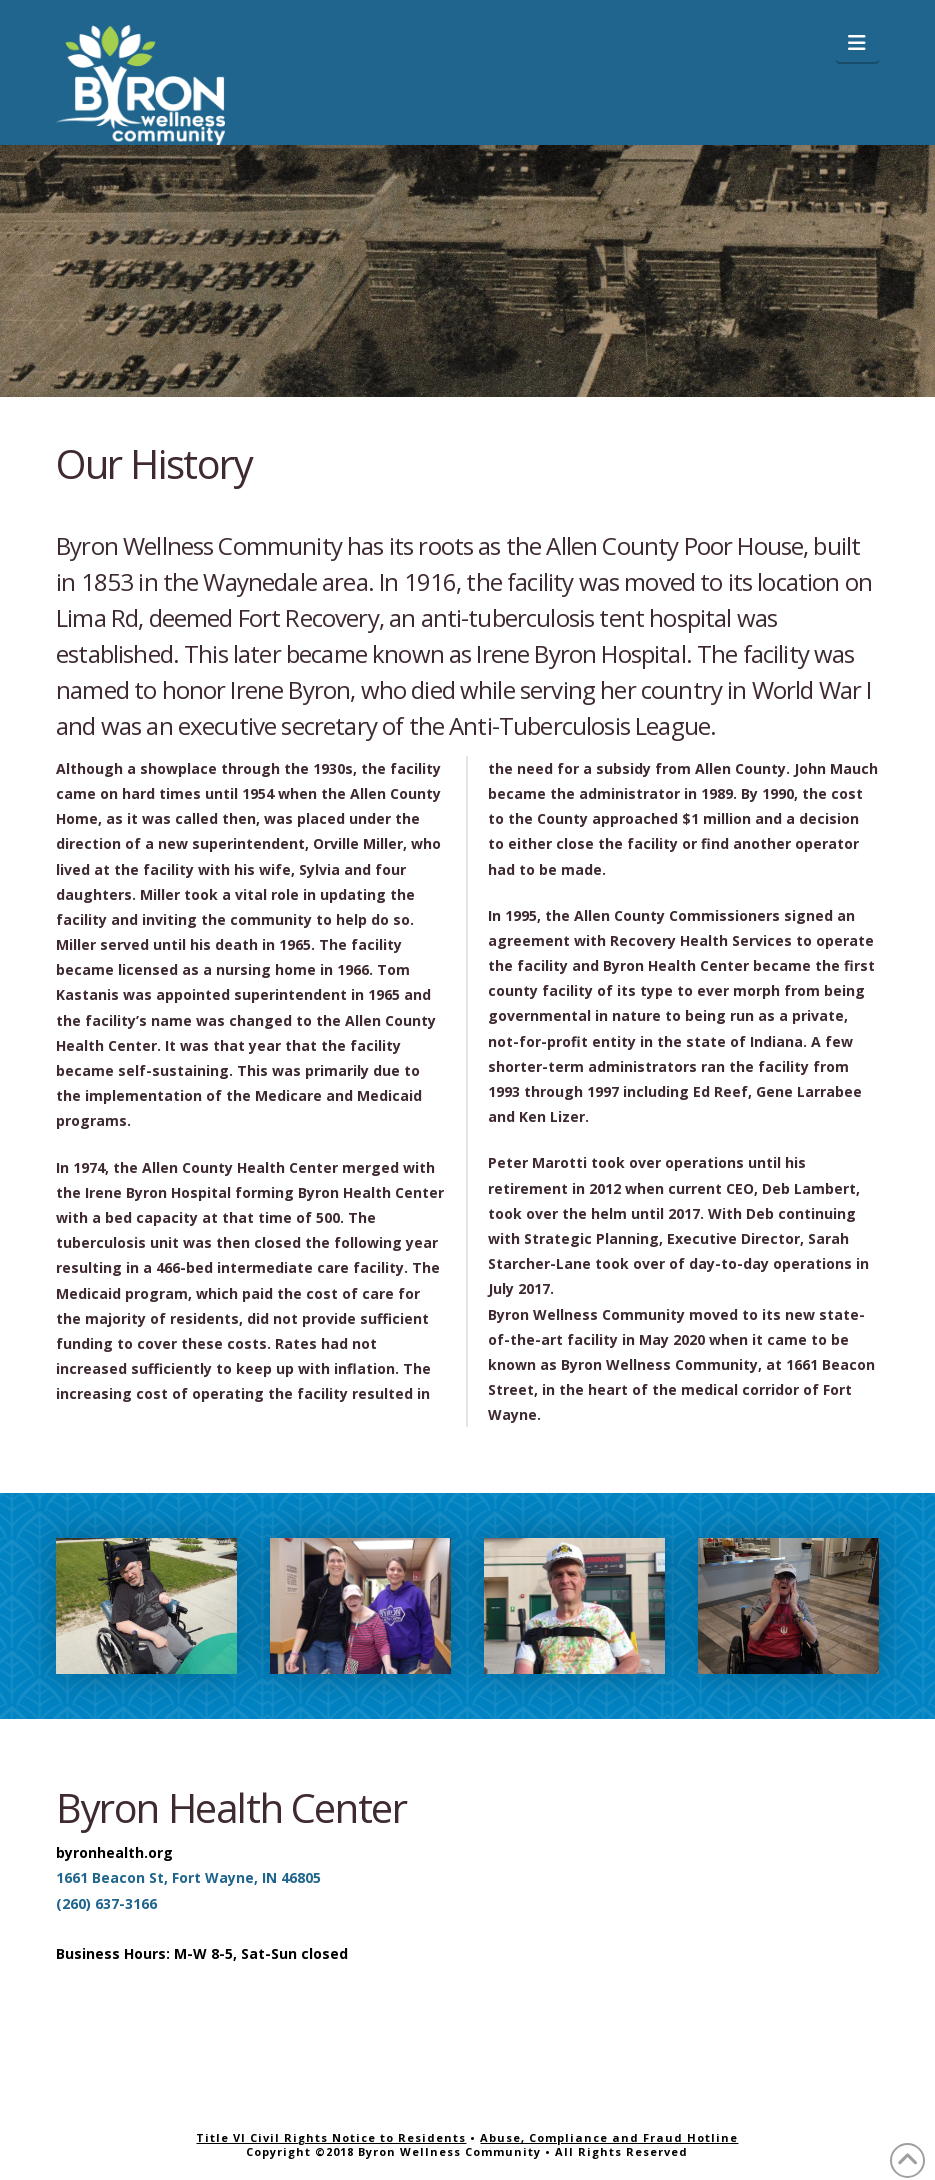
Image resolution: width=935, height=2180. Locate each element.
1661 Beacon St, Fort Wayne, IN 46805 (188, 1877)
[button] (857, 43)
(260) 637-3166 (106, 1903)
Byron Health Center (231, 1807)
